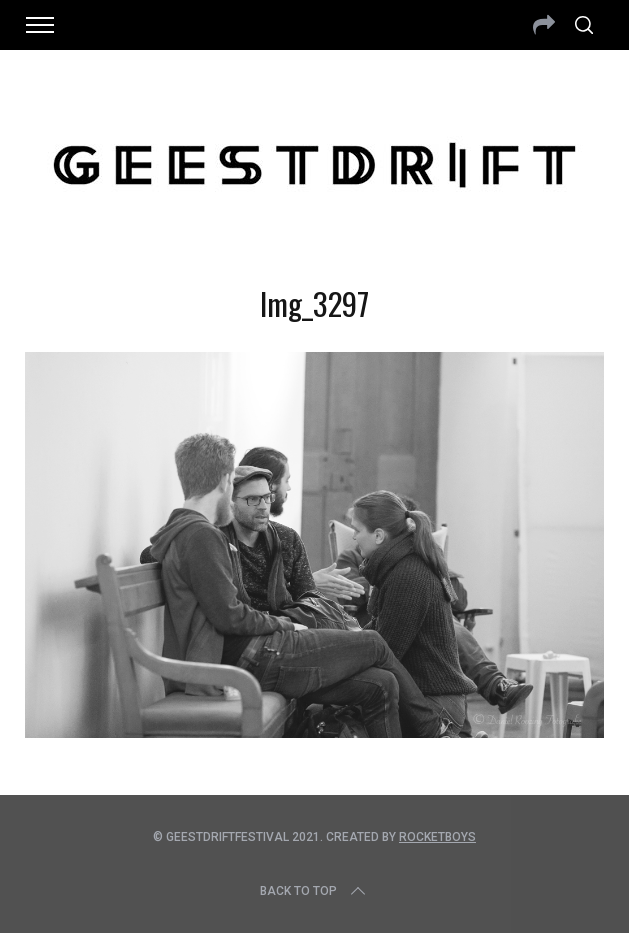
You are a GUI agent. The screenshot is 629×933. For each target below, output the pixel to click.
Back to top (314, 891)
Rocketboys (437, 837)
